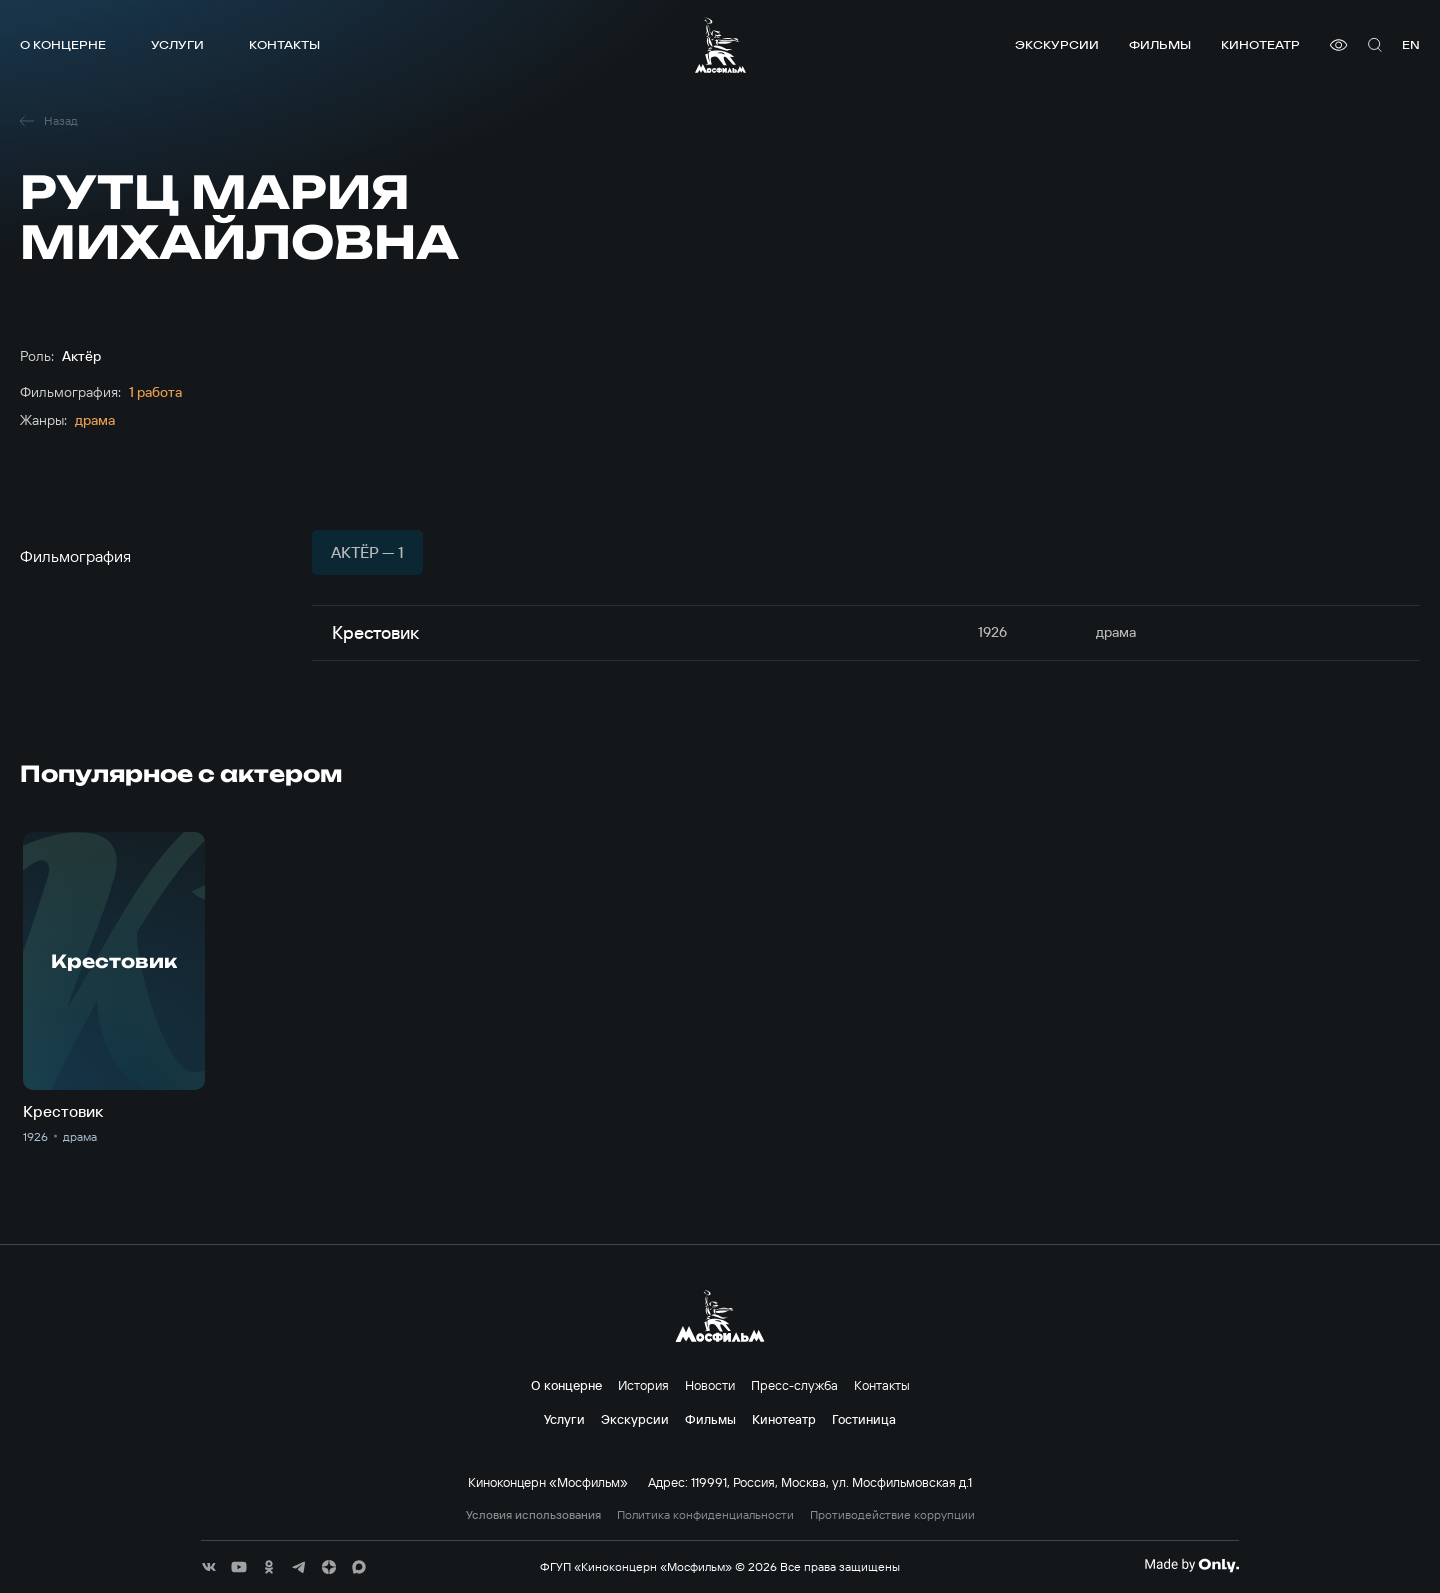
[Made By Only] (1191, 1565)
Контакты (284, 44)
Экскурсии (1057, 44)
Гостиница (864, 1419)
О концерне (63, 44)
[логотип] (720, 45)
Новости (710, 1385)
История (643, 1385)
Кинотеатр (1260, 44)
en (1411, 44)
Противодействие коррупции (892, 1515)
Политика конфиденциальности (705, 1515)
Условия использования (533, 1515)
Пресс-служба (794, 1385)
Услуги (177, 44)
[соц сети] (209, 1567)
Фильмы (1160, 44)
